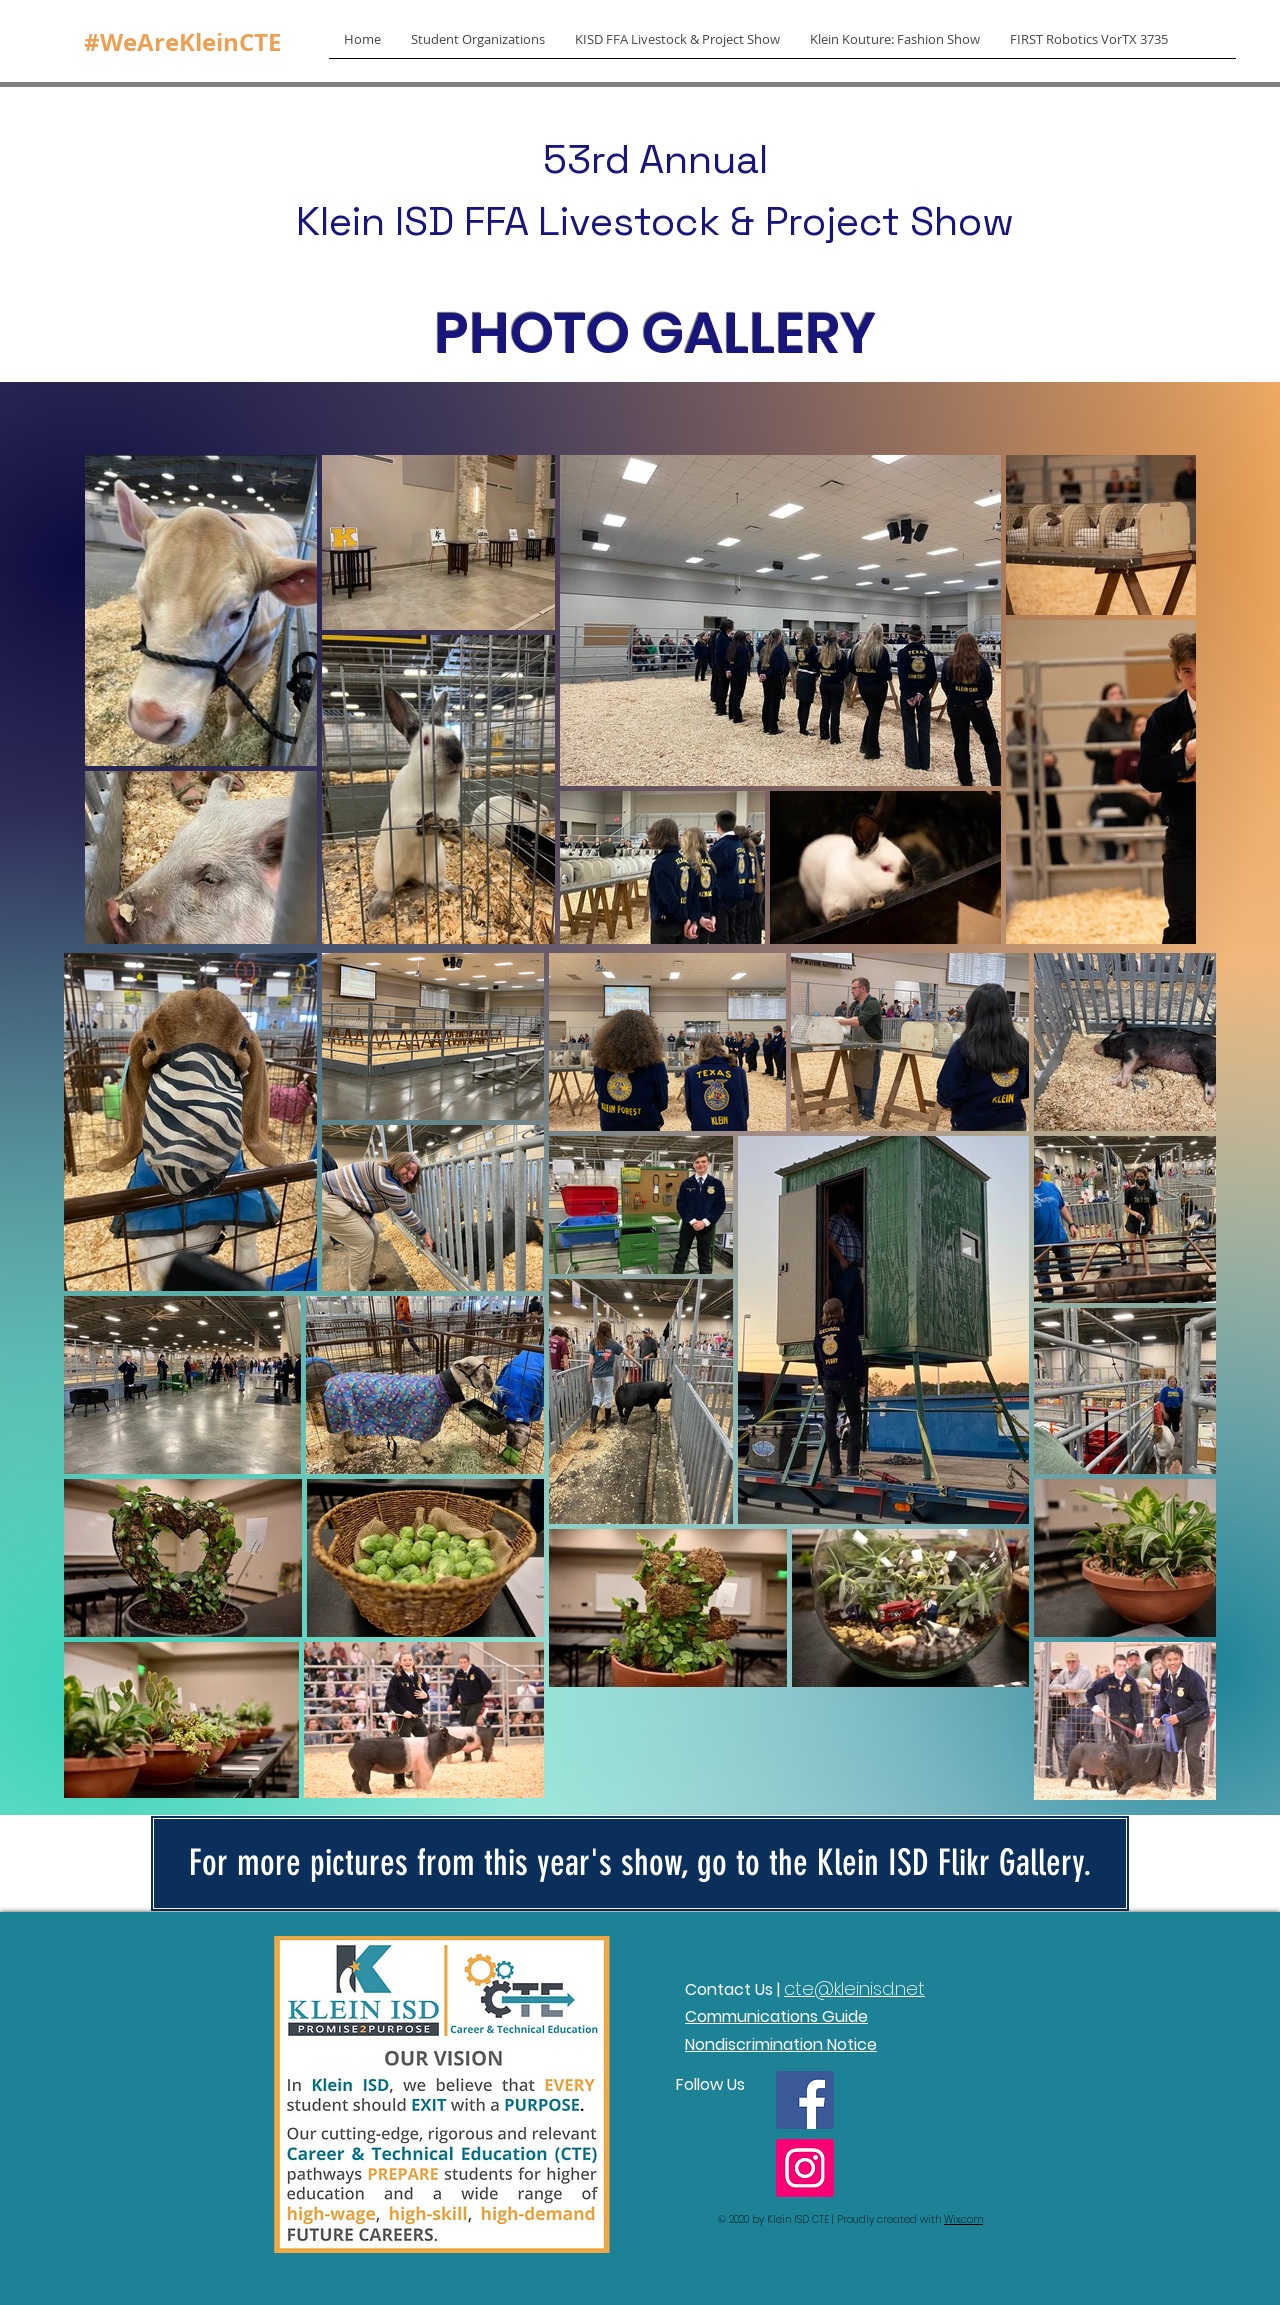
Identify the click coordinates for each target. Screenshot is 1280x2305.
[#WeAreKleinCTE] (182, 43)
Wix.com (963, 2219)
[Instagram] (805, 2168)
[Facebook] (805, 2100)
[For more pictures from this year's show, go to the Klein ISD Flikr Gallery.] (640, 1863)
